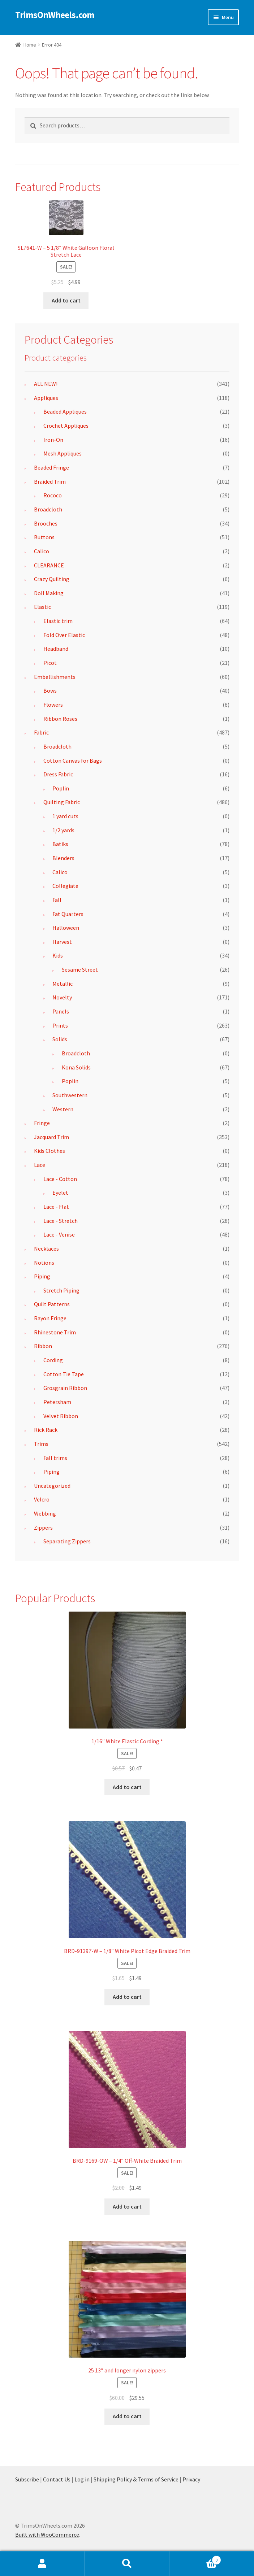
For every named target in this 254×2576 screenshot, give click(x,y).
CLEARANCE (49, 565)
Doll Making (49, 593)
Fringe (42, 1122)
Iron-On (53, 439)
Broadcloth (48, 509)
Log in (82, 2479)
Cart (195, 2558)
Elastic (42, 606)
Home (29, 45)
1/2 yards (63, 830)
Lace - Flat (56, 1206)
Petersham (57, 1401)
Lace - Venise (59, 1234)
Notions (44, 1262)
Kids (57, 955)
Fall (56, 899)
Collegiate (65, 885)
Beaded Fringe (51, 467)
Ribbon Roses (60, 718)
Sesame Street (80, 969)
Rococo (52, 495)
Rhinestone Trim (55, 1332)
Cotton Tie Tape (63, 1374)
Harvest (62, 941)
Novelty (62, 997)
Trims (41, 1443)
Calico (41, 551)
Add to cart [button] (66, 300)
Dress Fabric (58, 774)
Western (62, 1109)
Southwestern (69, 1095)
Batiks (60, 843)
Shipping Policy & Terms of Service (136, 2479)
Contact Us (56, 2479)
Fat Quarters (67, 913)
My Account (42, 2563)
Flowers (53, 704)
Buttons (44, 537)
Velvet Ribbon (60, 1416)
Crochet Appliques (66, 425)
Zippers (43, 1527)
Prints (60, 1025)
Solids (59, 1039)
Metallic (62, 983)
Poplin (60, 788)
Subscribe (27, 2479)
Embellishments (55, 676)
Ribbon (43, 1346)
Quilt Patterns (52, 1304)
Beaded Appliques (65, 411)
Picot (50, 662)
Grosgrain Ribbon (65, 1387)
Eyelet (60, 1192)
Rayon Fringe (50, 1318)
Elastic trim (58, 620)
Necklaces (46, 1248)
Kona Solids (76, 1067)
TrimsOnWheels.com (54, 15)
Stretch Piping (61, 1290)
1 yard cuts (65, 816)
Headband (55, 648)
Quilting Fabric (61, 802)
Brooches (45, 523)
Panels (60, 1011)
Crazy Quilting (51, 579)
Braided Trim (50, 481)
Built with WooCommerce (47, 2534)
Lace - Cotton (60, 1178)
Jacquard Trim (51, 1137)
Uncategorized (52, 1485)
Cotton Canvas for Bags (72, 760)
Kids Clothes (49, 1150)
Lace (39, 1164)
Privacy (191, 2479)
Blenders (63, 858)
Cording (53, 1360)
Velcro (41, 1499)
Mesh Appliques (62, 453)
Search (127, 2563)
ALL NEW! (45, 383)
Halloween (65, 927)
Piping (42, 1276)
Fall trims (55, 1457)
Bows (50, 690)
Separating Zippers (67, 1541)
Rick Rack (45, 1429)
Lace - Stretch (60, 1220)
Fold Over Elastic (64, 634)
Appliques (46, 397)
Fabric (41, 732)
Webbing (45, 1513)
